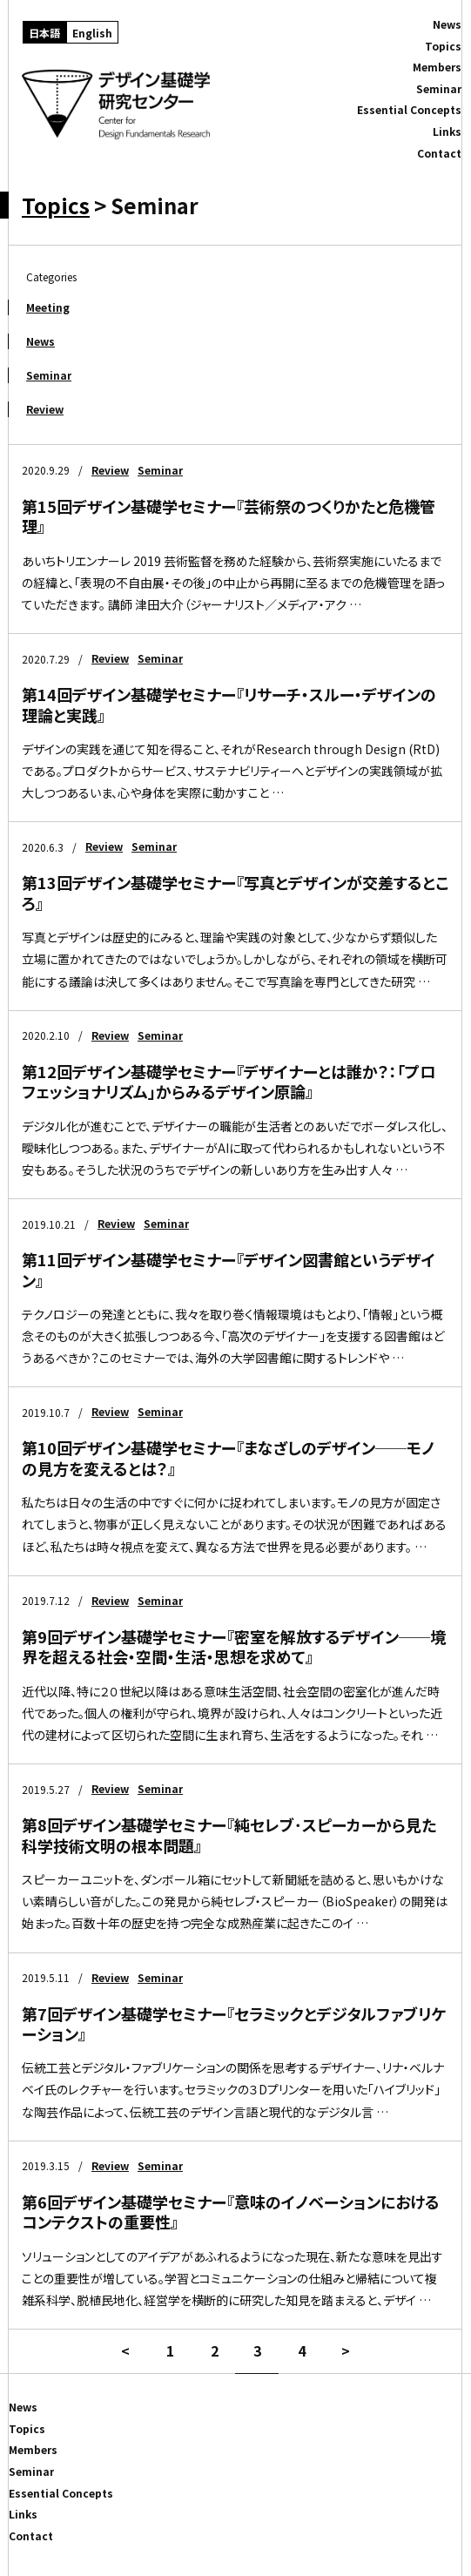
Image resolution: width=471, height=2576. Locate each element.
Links (447, 131)
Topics (56, 205)
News (40, 341)
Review (45, 408)
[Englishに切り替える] (92, 32)
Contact (439, 153)
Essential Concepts (409, 110)
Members (437, 67)
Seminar (48, 375)
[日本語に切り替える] (44, 32)
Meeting (48, 307)
